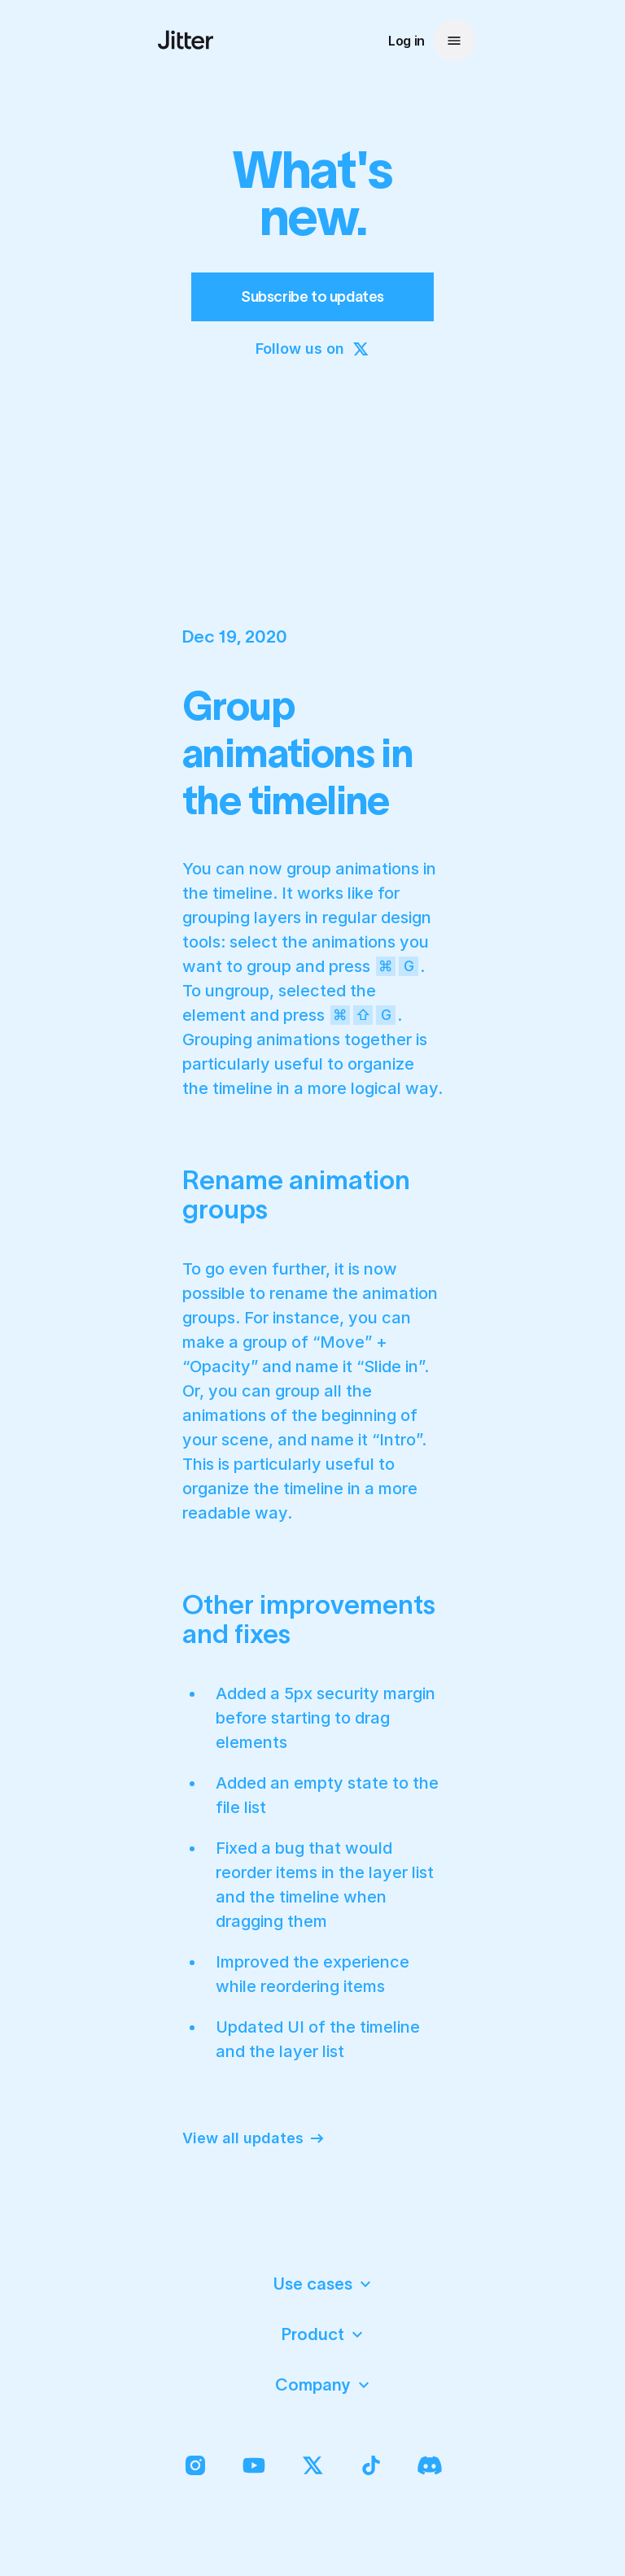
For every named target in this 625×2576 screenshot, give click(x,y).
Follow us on (313, 349)
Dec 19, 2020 (234, 636)
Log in (406, 41)
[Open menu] (454, 41)
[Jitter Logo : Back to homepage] (185, 40)
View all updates (254, 2138)
